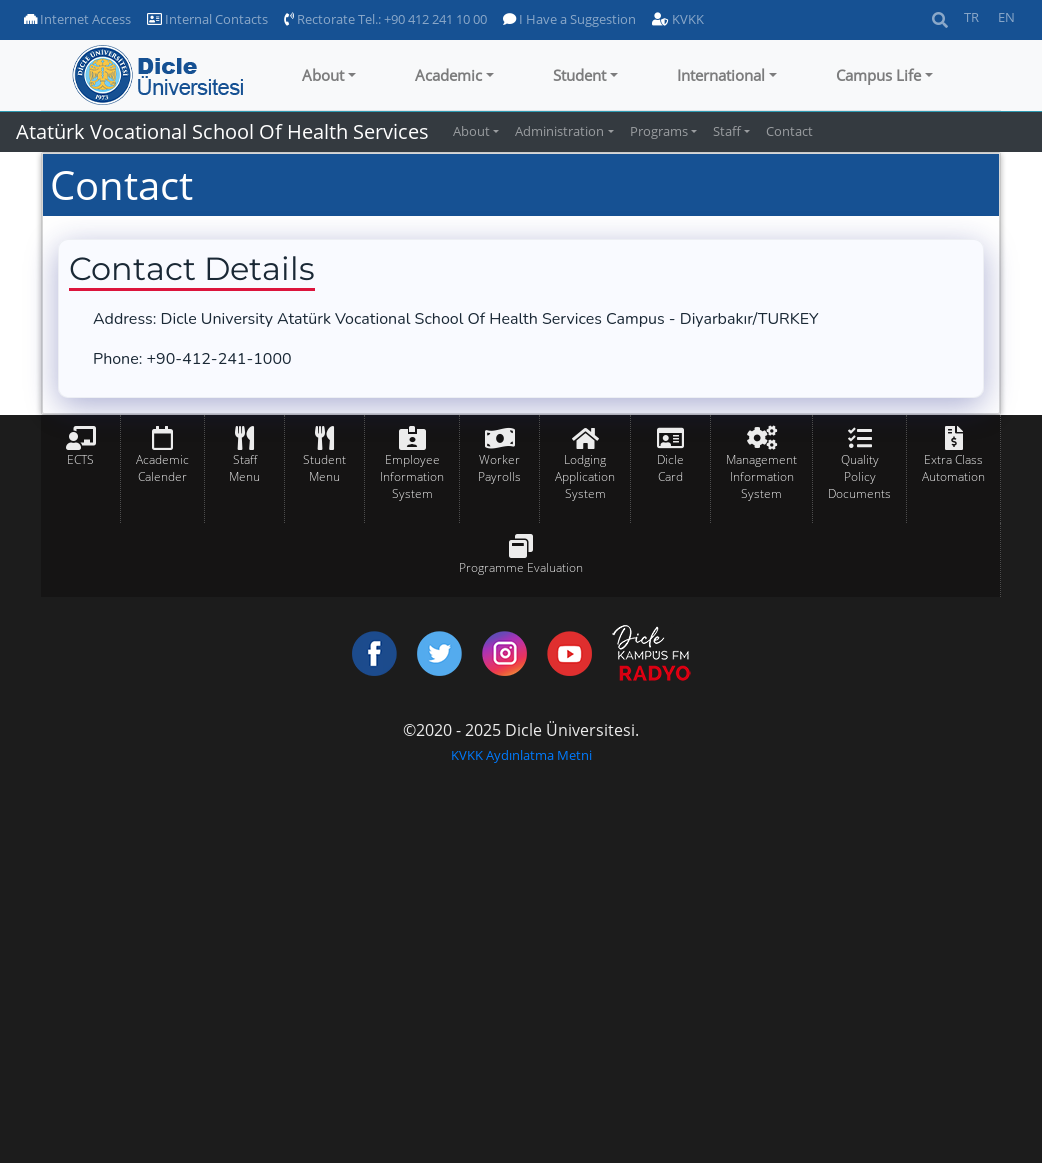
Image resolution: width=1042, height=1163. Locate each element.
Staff (727, 131)
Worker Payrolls (499, 468)
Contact (789, 131)
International (721, 75)
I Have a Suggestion (569, 19)
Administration (559, 131)
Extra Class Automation (953, 468)
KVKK (678, 19)
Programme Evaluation (521, 567)
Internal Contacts (207, 19)
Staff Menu (244, 468)
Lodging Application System (585, 476)
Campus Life (878, 75)
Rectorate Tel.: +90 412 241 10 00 (385, 19)
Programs (659, 131)
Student (579, 75)
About (323, 75)
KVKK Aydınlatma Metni (521, 755)
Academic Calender (162, 468)
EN (1006, 17)
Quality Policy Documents (859, 476)
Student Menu (324, 468)
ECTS (80, 459)
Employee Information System (412, 476)
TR (971, 17)
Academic (448, 75)
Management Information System (761, 476)
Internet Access (77, 19)
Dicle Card (670, 468)
